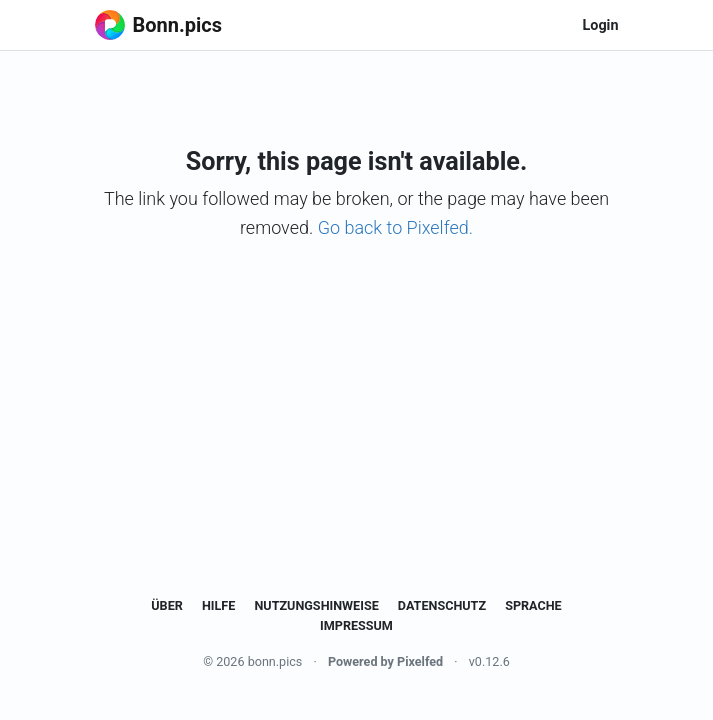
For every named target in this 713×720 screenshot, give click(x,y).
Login (600, 25)
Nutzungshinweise (316, 605)
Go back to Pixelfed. (395, 227)
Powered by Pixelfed (385, 661)
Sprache (533, 605)
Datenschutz (442, 605)
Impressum (356, 625)
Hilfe (218, 605)
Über (167, 605)
